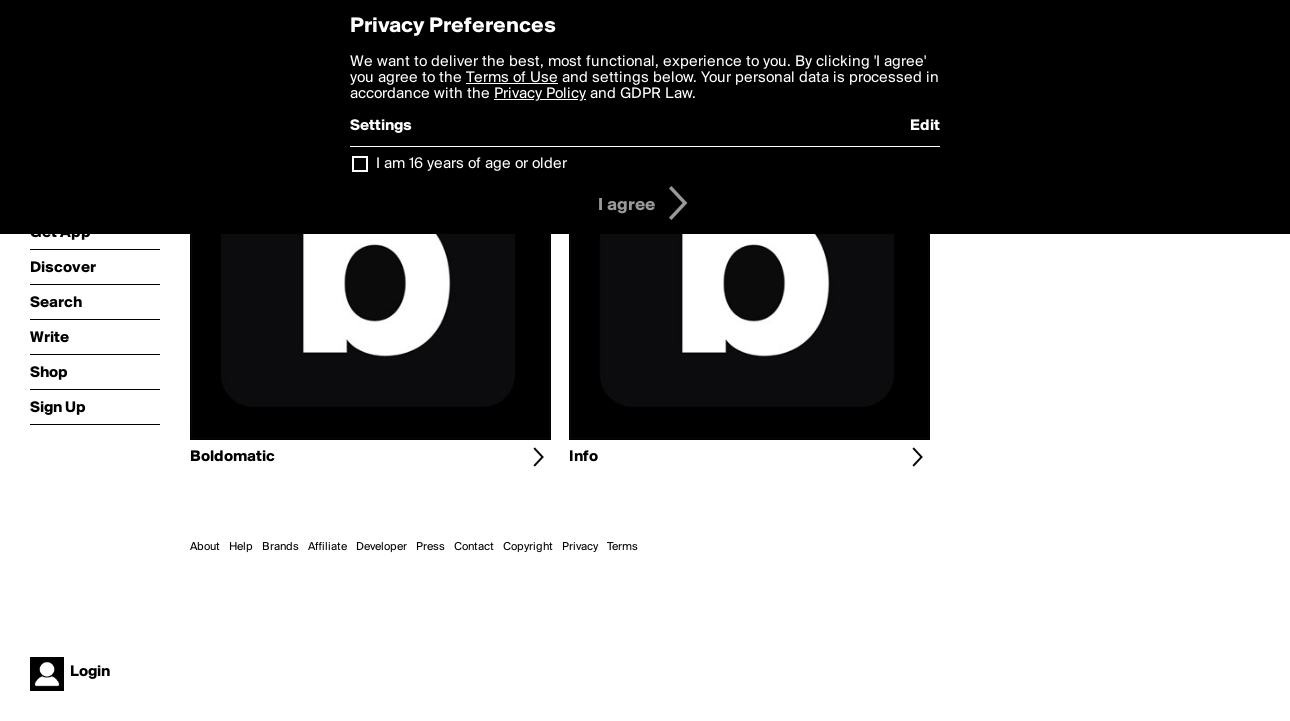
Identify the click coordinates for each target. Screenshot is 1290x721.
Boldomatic (232, 457)
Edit (925, 126)
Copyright (528, 547)
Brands (280, 547)
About (205, 547)
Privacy (580, 547)
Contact (474, 547)
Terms (622, 547)
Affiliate (327, 547)
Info (583, 457)
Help (241, 547)
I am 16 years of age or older (471, 164)
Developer (381, 547)
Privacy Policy (540, 94)
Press (430, 547)
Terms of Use (512, 78)
